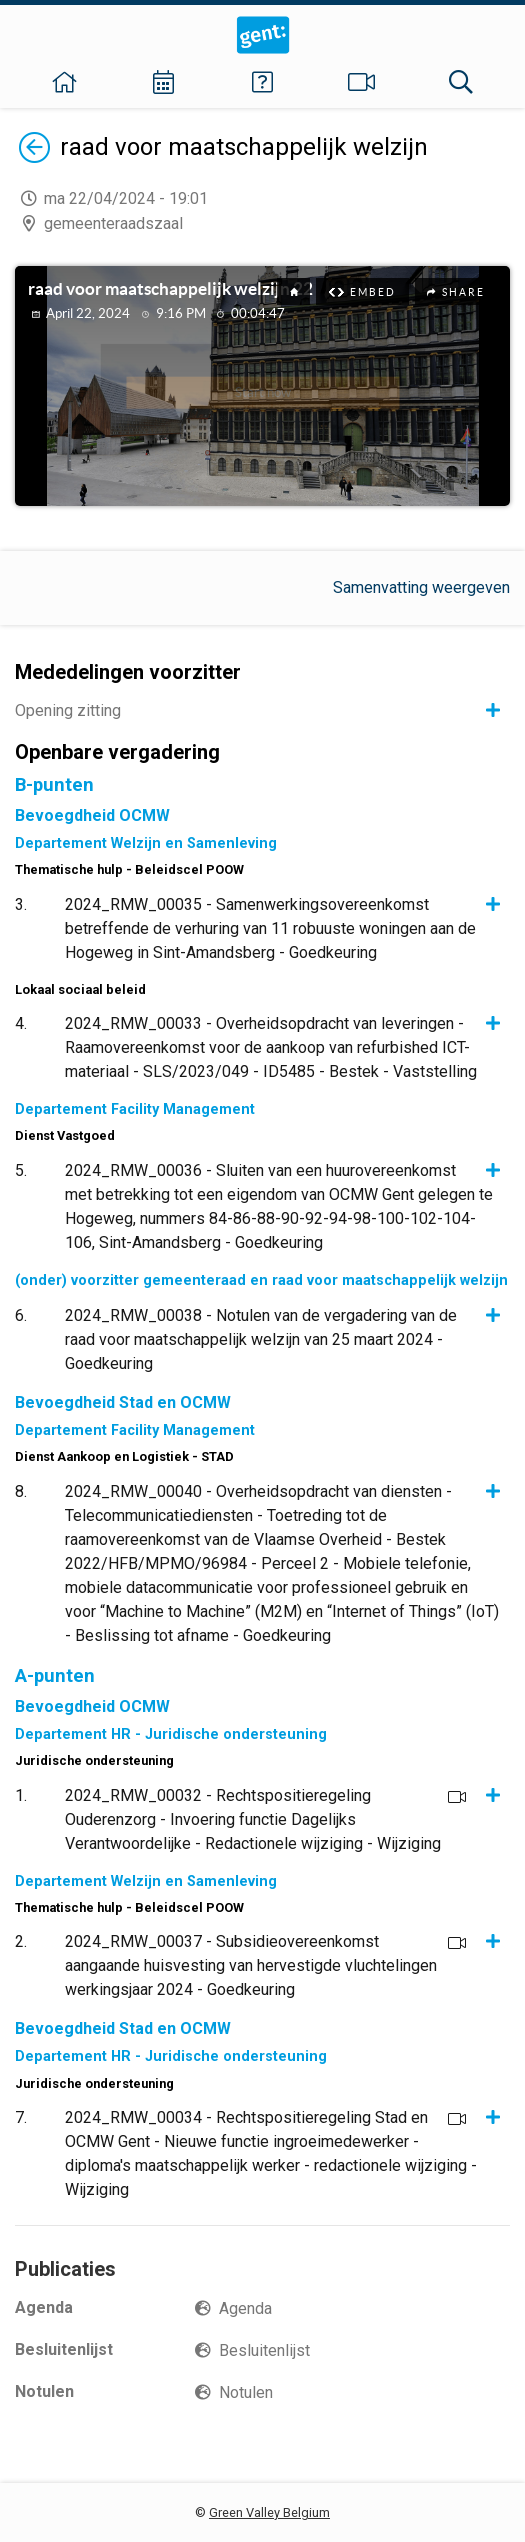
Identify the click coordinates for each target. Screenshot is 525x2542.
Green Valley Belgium (269, 2512)
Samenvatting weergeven (421, 587)
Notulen (246, 2392)
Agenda (245, 2308)
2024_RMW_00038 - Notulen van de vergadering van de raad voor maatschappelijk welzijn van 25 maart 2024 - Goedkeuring (261, 1339)
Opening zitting (68, 710)
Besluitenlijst (264, 2350)
